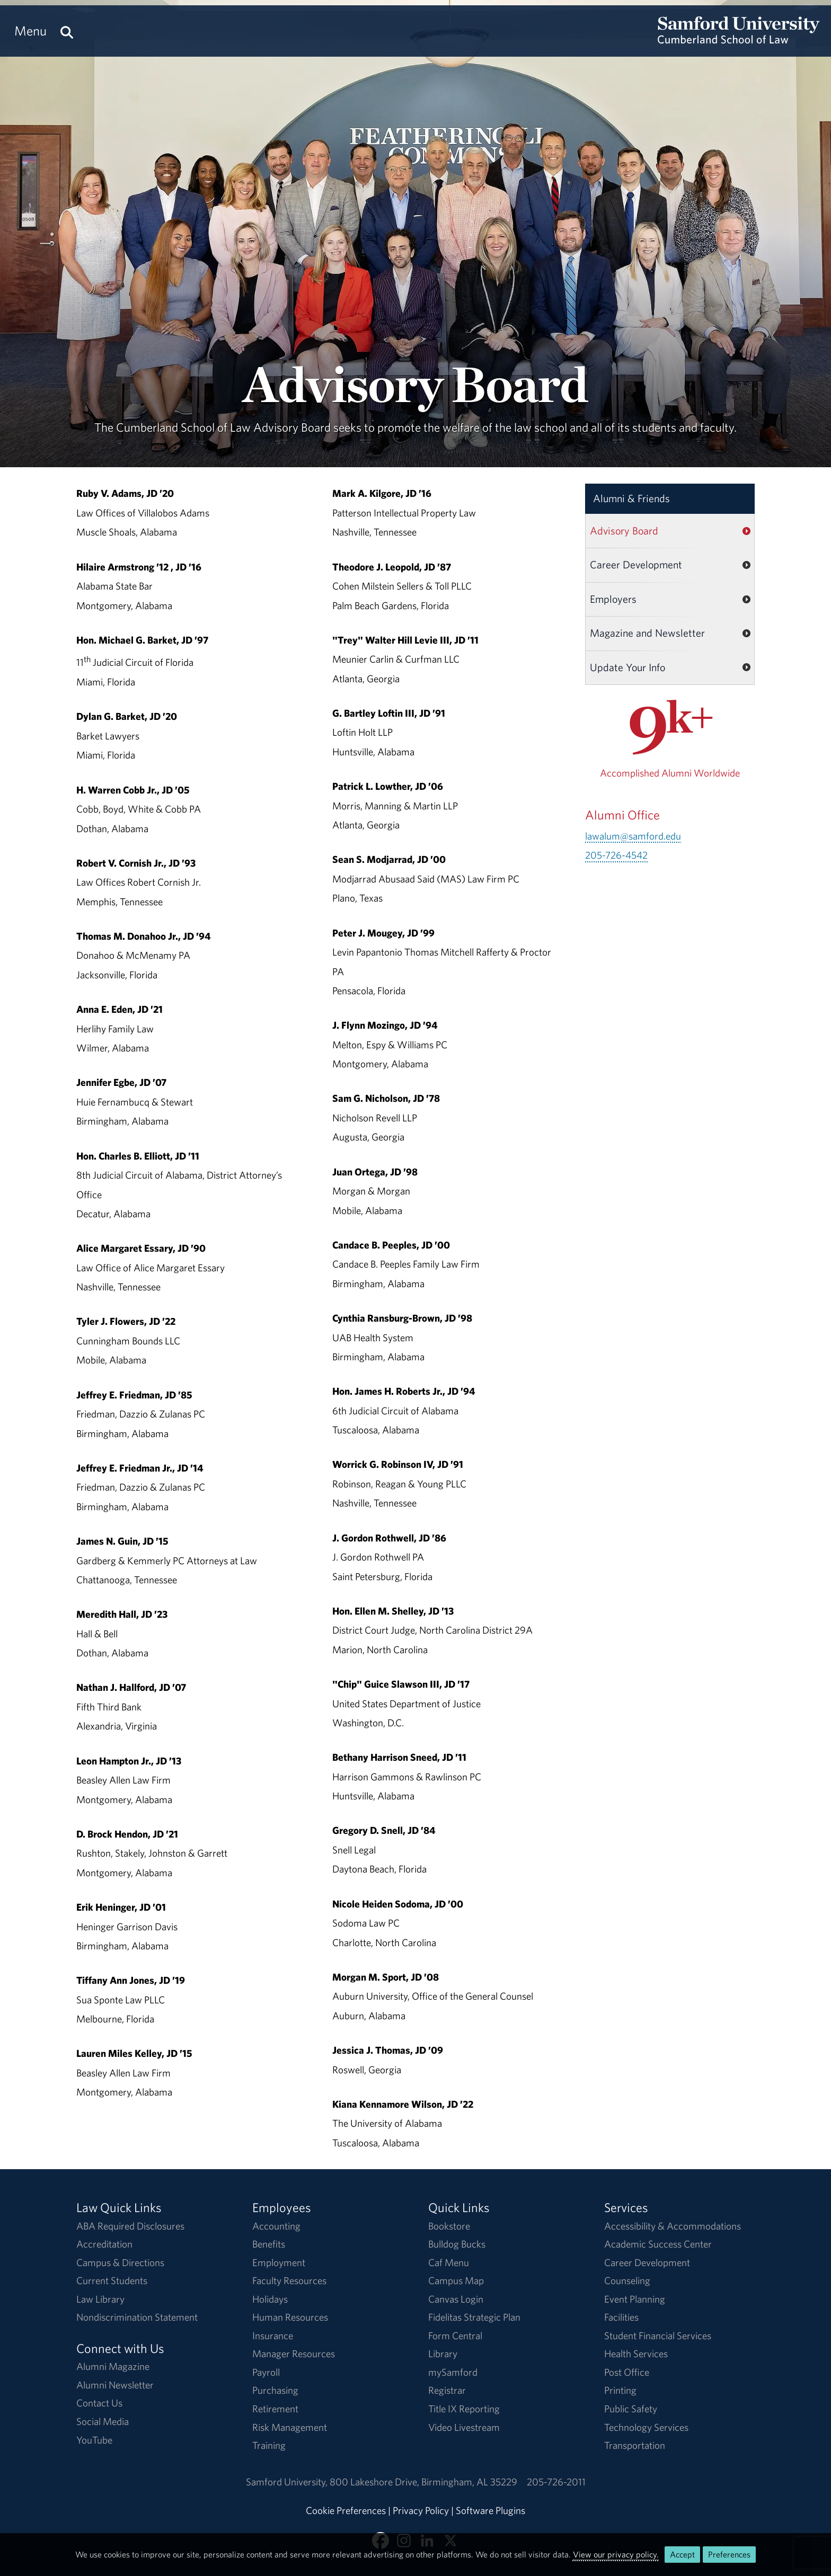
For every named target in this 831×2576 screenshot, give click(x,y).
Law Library (100, 2299)
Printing (620, 2390)
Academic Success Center (658, 2244)
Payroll (266, 2372)
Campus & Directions (120, 2262)
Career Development (636, 564)
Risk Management (289, 2427)
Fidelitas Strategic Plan (474, 2317)
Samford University (288, 2481)
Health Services (636, 2353)
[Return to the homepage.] (738, 40)
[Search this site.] (66, 31)
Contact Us (99, 2402)
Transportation (634, 2445)
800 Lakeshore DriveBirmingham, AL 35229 (423, 2481)
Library (442, 2353)
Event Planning (634, 2299)
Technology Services (646, 2427)
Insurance (272, 2335)
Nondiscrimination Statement (137, 2317)
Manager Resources (293, 2353)
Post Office (626, 2372)
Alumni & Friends (631, 498)
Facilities (621, 2317)
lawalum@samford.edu (633, 836)
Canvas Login (455, 2299)
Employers (613, 598)
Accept (682, 2554)
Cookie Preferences (346, 2510)
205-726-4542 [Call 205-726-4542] (616, 855)
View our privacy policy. (616, 2554)
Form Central (455, 2335)
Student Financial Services (657, 2335)
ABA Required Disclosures (130, 2226)
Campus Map (456, 2280)
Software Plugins (490, 2510)
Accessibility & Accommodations (672, 2226)
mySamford (453, 2372)
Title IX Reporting (464, 2408)
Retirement (275, 2408)
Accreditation (104, 2244)
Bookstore (449, 2226)
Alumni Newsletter (115, 2384)
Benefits (268, 2244)
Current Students (111, 2280)
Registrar (447, 2390)
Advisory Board (624, 530)
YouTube (94, 2440)
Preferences (729, 2554)
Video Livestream (464, 2427)
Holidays (270, 2299)
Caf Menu (448, 2262)
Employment (278, 2262)
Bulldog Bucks (456, 2244)
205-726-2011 (556, 2481)
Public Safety (630, 2408)
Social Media (102, 2421)
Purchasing (275, 2390)
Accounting (276, 2226)
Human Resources (290, 2317)
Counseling (627, 2280)
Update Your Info (627, 667)
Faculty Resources (289, 2280)
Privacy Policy (421, 2510)
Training (269, 2445)
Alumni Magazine (112, 2366)
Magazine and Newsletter (647, 632)
